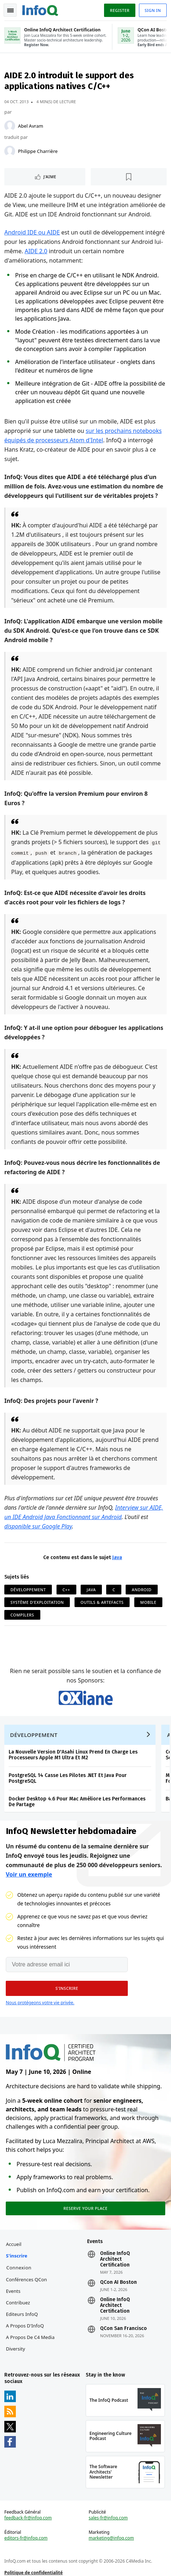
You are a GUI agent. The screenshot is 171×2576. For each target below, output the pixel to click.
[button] (67, 1988)
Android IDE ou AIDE (32, 232)
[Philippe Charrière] (9, 151)
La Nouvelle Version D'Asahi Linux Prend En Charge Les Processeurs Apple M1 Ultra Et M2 (73, 1755)
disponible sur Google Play (38, 1526)
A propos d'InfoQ (25, 2325)
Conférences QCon (26, 2279)
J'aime (50, 176)
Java (117, 1557)
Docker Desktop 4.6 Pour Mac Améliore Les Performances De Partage (77, 1802)
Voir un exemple (29, 1874)
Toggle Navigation (10, 10)
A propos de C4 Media (30, 2337)
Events (13, 2291)
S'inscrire (16, 2255)
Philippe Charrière (38, 151)
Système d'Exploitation (37, 1602)
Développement (28, 1589)
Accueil (14, 2244)
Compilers (22, 1615)
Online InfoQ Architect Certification (115, 2259)
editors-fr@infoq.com (26, 2538)
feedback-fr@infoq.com (28, 2518)
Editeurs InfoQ (22, 2314)
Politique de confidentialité (33, 2573)
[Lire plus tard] (129, 176)
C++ (66, 1589)
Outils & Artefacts (102, 1602)
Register (119, 10)
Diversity (15, 2348)
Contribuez (18, 2302)
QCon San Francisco (123, 2328)
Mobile (148, 1602)
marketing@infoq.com (111, 2538)
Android (142, 1589)
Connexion (19, 2267)
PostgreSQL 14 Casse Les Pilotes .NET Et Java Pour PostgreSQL (68, 1778)
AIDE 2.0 (35, 251)
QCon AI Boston (118, 2282)
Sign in (153, 10)
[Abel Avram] (9, 125)
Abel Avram (30, 126)
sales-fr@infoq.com (108, 2518)
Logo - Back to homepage (40, 9)
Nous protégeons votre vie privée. (40, 2003)
